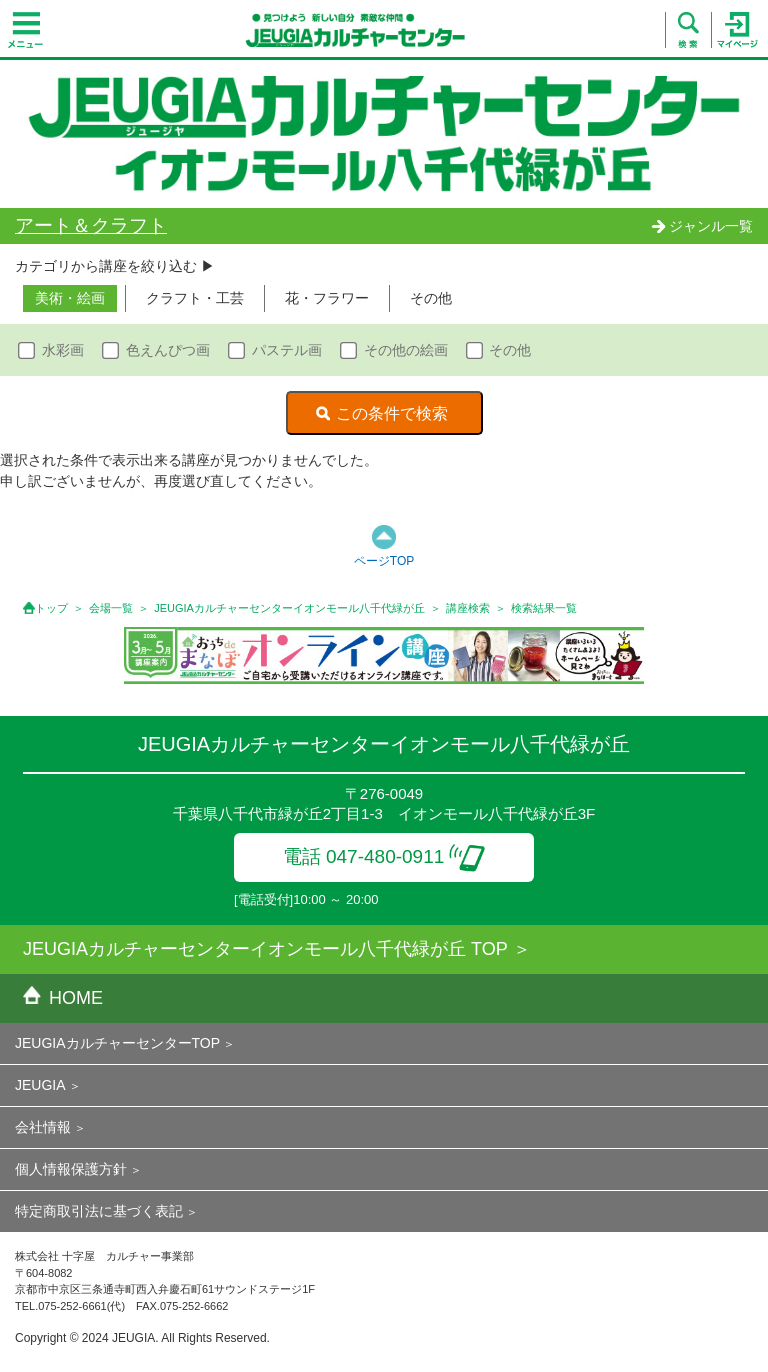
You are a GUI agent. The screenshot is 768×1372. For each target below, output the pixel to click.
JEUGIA (40, 1085)
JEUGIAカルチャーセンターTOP (117, 1043)
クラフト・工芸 (195, 298)
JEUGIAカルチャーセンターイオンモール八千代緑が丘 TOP (265, 949)
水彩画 (63, 350)
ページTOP (384, 561)
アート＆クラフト (91, 225)
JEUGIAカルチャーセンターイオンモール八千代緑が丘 (289, 608)
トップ (51, 608)
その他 (431, 298)
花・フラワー (327, 298)
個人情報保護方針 (71, 1169)
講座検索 (468, 608)
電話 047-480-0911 (384, 856)
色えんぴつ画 (168, 350)
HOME (63, 998)
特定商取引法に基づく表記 (99, 1211)
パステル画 (287, 350)
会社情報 (43, 1127)
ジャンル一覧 (702, 226)
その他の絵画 (406, 350)
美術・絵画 (70, 298)
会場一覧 (111, 608)
